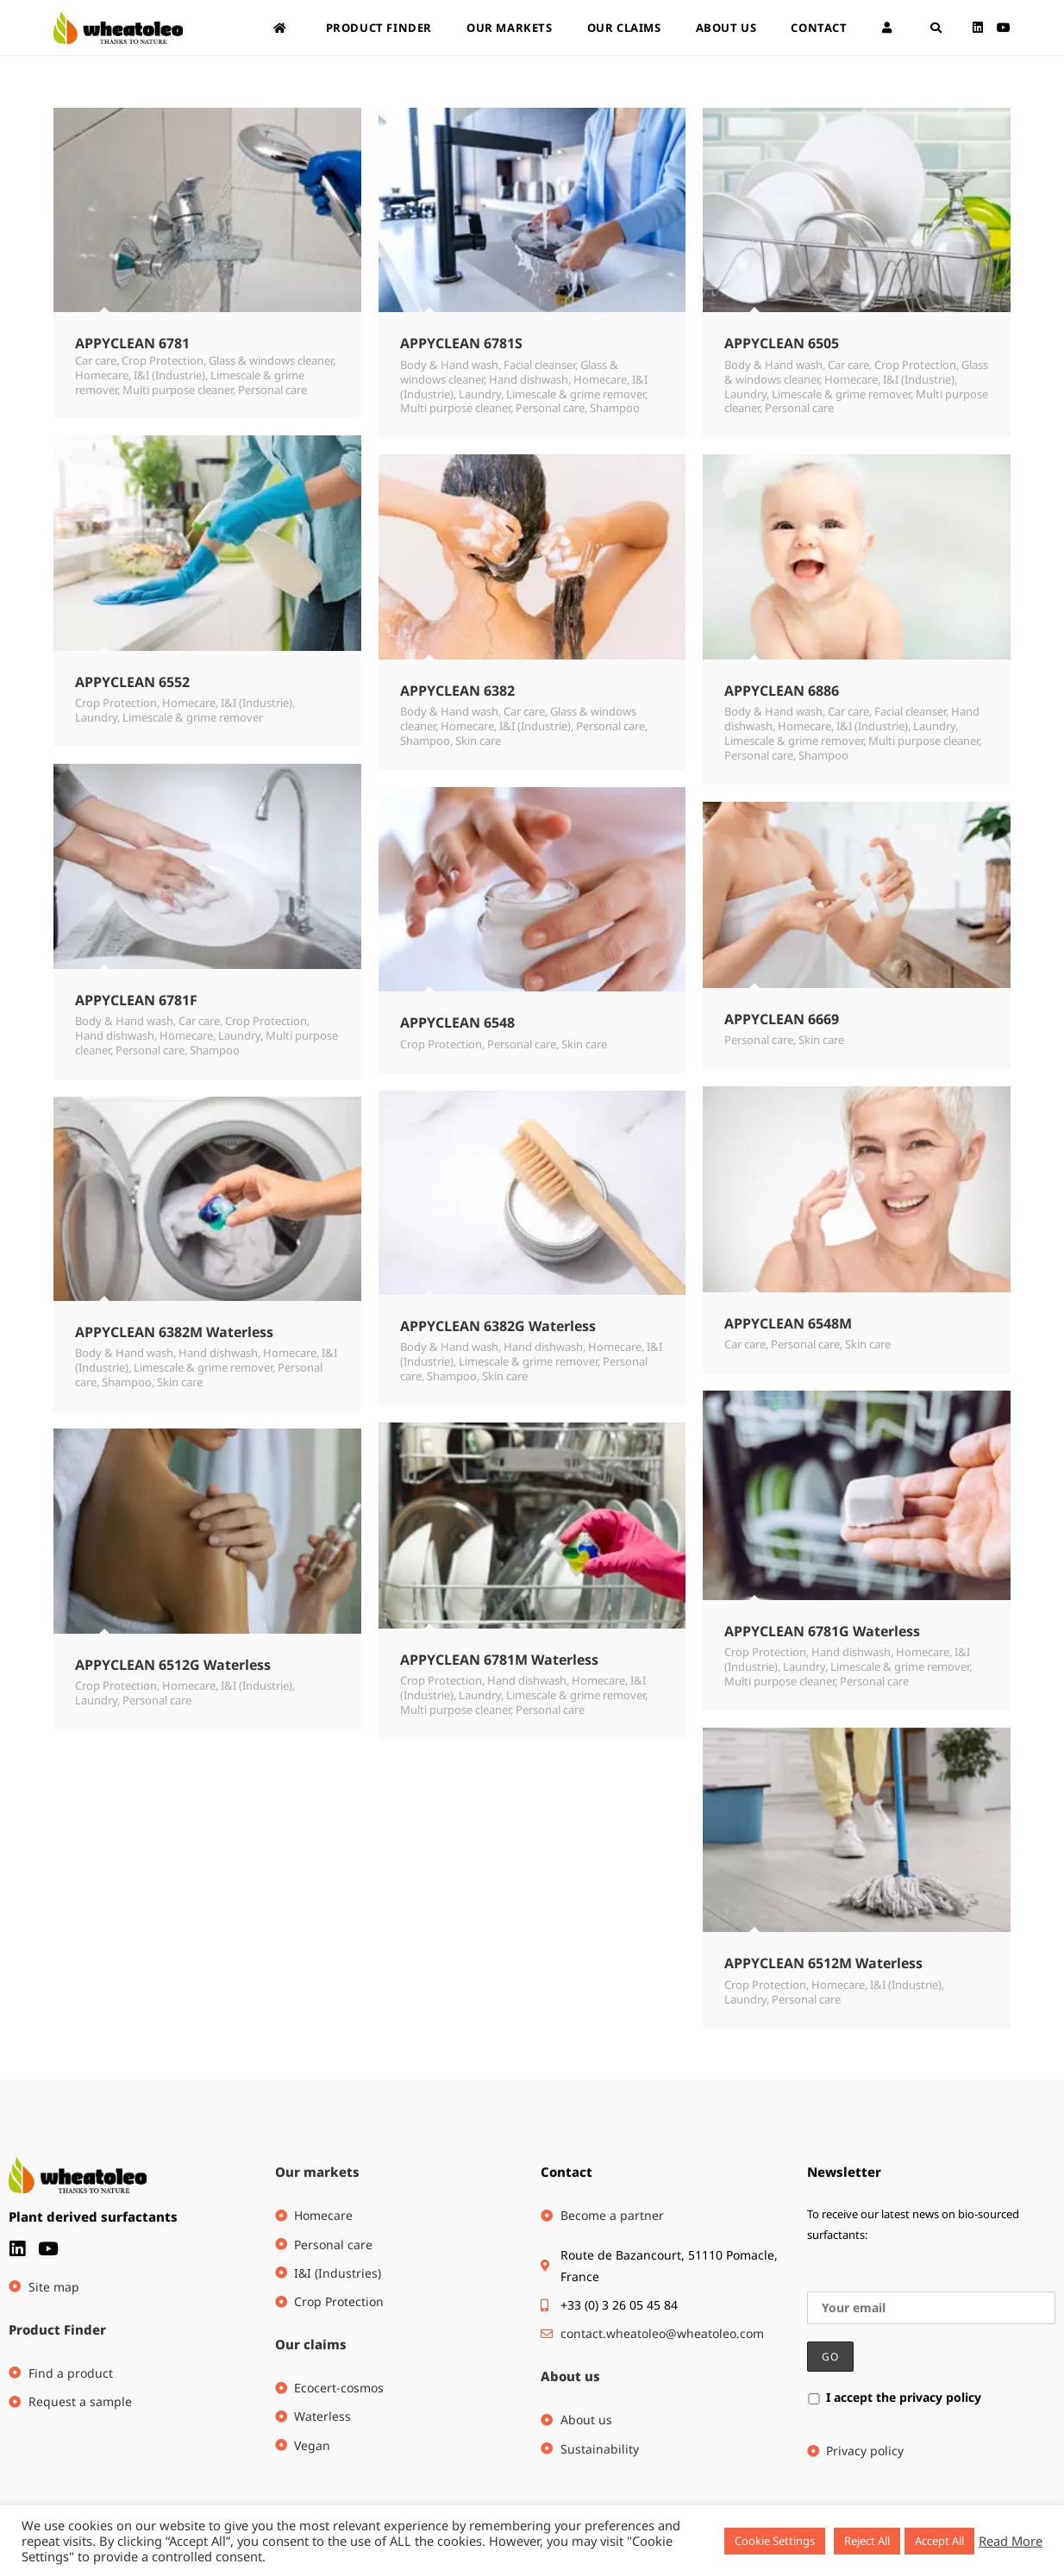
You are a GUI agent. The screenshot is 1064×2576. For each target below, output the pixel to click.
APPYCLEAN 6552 (132, 681)
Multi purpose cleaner (177, 389)
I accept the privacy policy (894, 2397)
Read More (1010, 2540)
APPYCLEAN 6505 (781, 343)
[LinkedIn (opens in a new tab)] (978, 28)
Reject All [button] (867, 2540)
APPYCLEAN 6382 (457, 690)
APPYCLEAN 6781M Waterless (499, 1659)
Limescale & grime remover (575, 394)
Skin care (478, 740)
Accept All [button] (939, 2540)
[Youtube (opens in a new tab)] (1003, 28)
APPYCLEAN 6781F (136, 1000)
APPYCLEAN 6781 (132, 343)
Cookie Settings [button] (775, 2540)
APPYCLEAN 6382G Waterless (498, 1325)
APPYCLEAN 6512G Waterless (173, 1664)
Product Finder (57, 2329)
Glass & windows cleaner (271, 360)
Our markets (317, 2171)
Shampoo (615, 408)
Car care (95, 360)
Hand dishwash (528, 379)
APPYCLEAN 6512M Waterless (823, 1963)
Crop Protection (162, 360)
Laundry (480, 394)
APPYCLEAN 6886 (781, 690)
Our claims (311, 2344)
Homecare (101, 375)
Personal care (272, 389)
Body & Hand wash (449, 364)
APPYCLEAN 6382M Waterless (174, 1331)
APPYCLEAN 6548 (457, 1022)
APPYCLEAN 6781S (461, 343)
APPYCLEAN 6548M (788, 1323)
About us (570, 2376)
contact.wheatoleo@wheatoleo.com (662, 2333)
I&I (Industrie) (169, 375)
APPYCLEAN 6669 (781, 1019)
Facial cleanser (539, 364)
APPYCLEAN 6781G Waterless (822, 1631)
